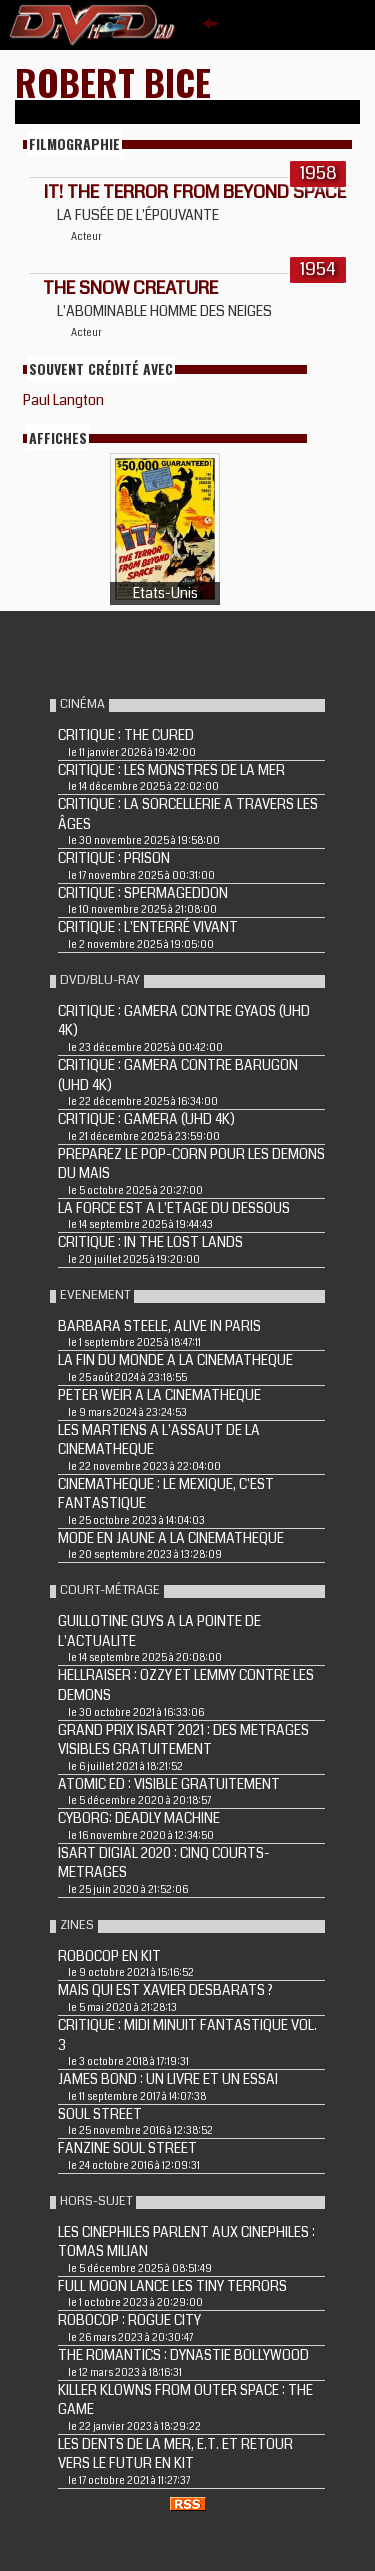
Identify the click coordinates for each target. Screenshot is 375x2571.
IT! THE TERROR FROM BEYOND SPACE (194, 192)
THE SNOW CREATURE (130, 288)
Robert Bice (113, 81)
